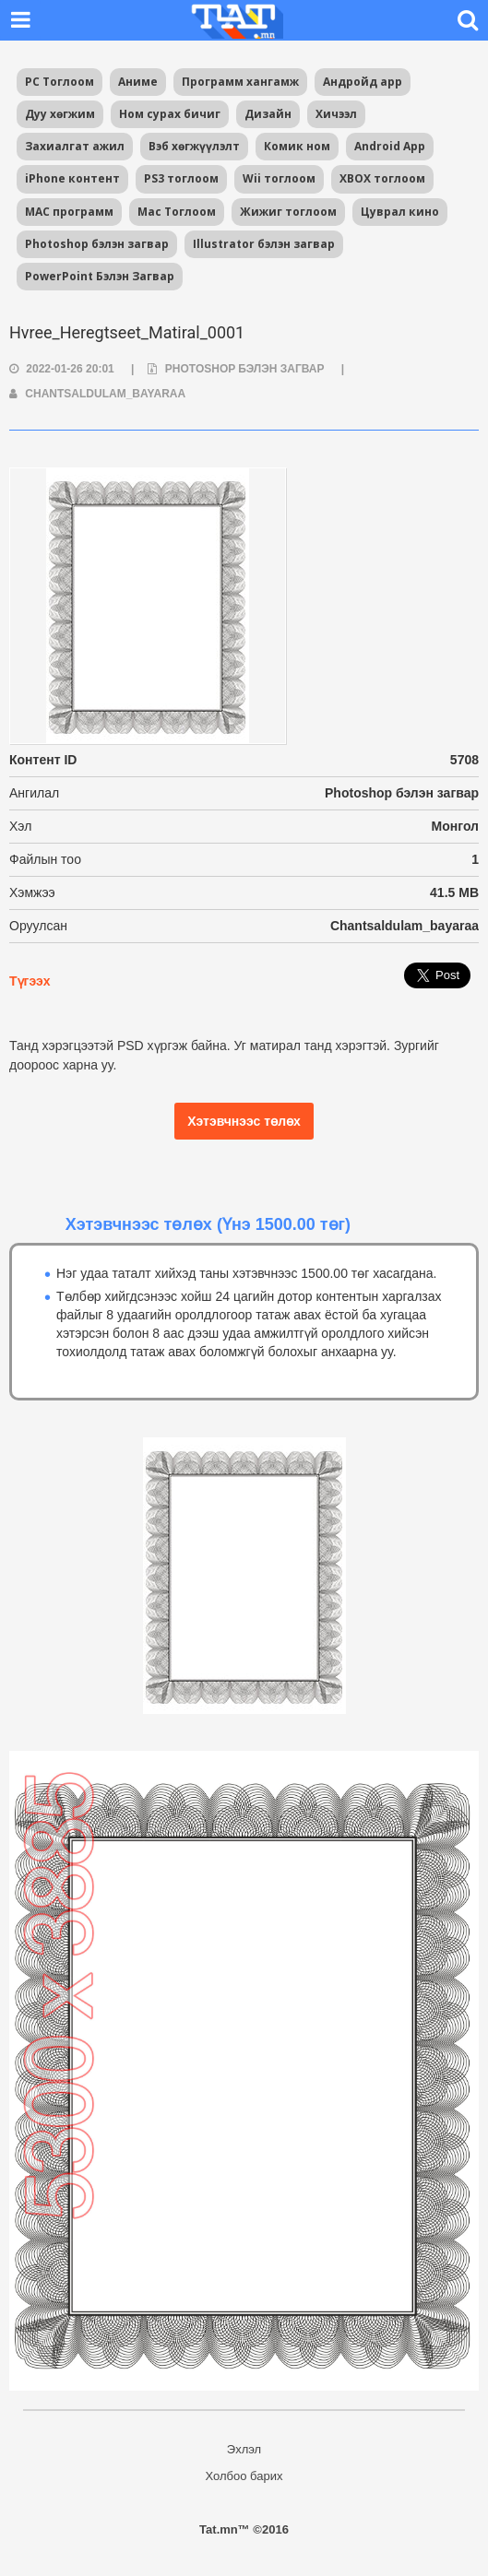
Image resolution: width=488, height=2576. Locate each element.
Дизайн (268, 114)
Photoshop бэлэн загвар (97, 244)
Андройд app (362, 81)
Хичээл (336, 114)
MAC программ (69, 211)
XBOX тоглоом (382, 178)
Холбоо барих (244, 2476)
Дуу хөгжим (60, 114)
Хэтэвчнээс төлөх (244, 1121)
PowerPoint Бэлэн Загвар (99, 276)
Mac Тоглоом (176, 211)
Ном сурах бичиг (169, 114)
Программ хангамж (240, 81)
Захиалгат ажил (75, 146)
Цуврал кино (400, 211)
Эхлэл (244, 2449)
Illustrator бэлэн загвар (264, 244)
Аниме (138, 81)
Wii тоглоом (279, 178)
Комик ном (297, 146)
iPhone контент (72, 178)
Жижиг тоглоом (288, 211)
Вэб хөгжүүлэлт (194, 146)
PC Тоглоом (59, 81)
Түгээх (29, 981)
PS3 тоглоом (181, 178)
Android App (389, 146)
